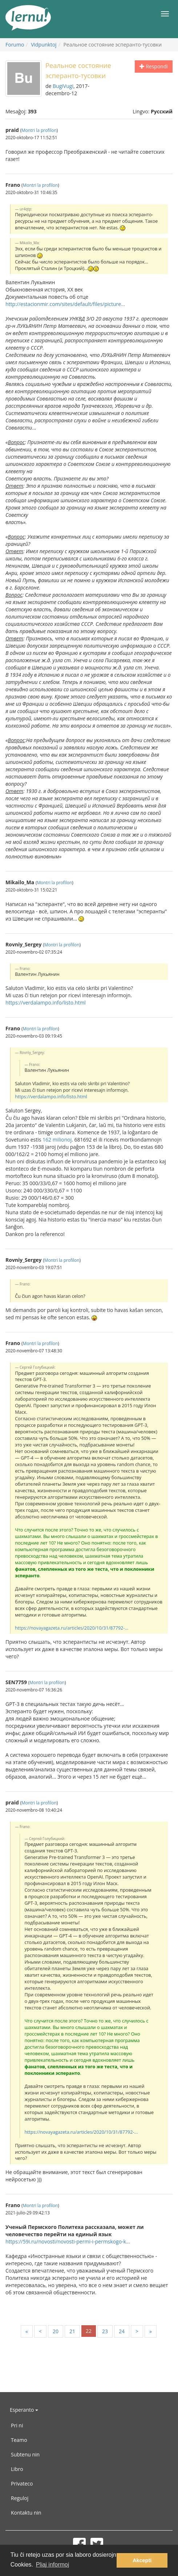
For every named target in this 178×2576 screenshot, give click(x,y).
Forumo (14, 44)
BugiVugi (63, 85)
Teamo (19, 2439)
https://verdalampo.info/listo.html (45, 1002)
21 (72, 2331)
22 (89, 2330)
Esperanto (24, 2409)
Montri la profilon (39, 130)
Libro (17, 2469)
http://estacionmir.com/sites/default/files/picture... (65, 304)
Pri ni (17, 2425)
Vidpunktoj (44, 44)
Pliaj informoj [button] (52, 2564)
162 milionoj (57, 1139)
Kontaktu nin (26, 2512)
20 (55, 2331)
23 (105, 2331)
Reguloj (19, 2498)
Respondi (153, 66)
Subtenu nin (25, 2454)
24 (122, 2331)
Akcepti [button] (142, 2560)
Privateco (22, 2483)
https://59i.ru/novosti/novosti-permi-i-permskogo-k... (67, 2241)
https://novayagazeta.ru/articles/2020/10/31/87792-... (71, 1628)
